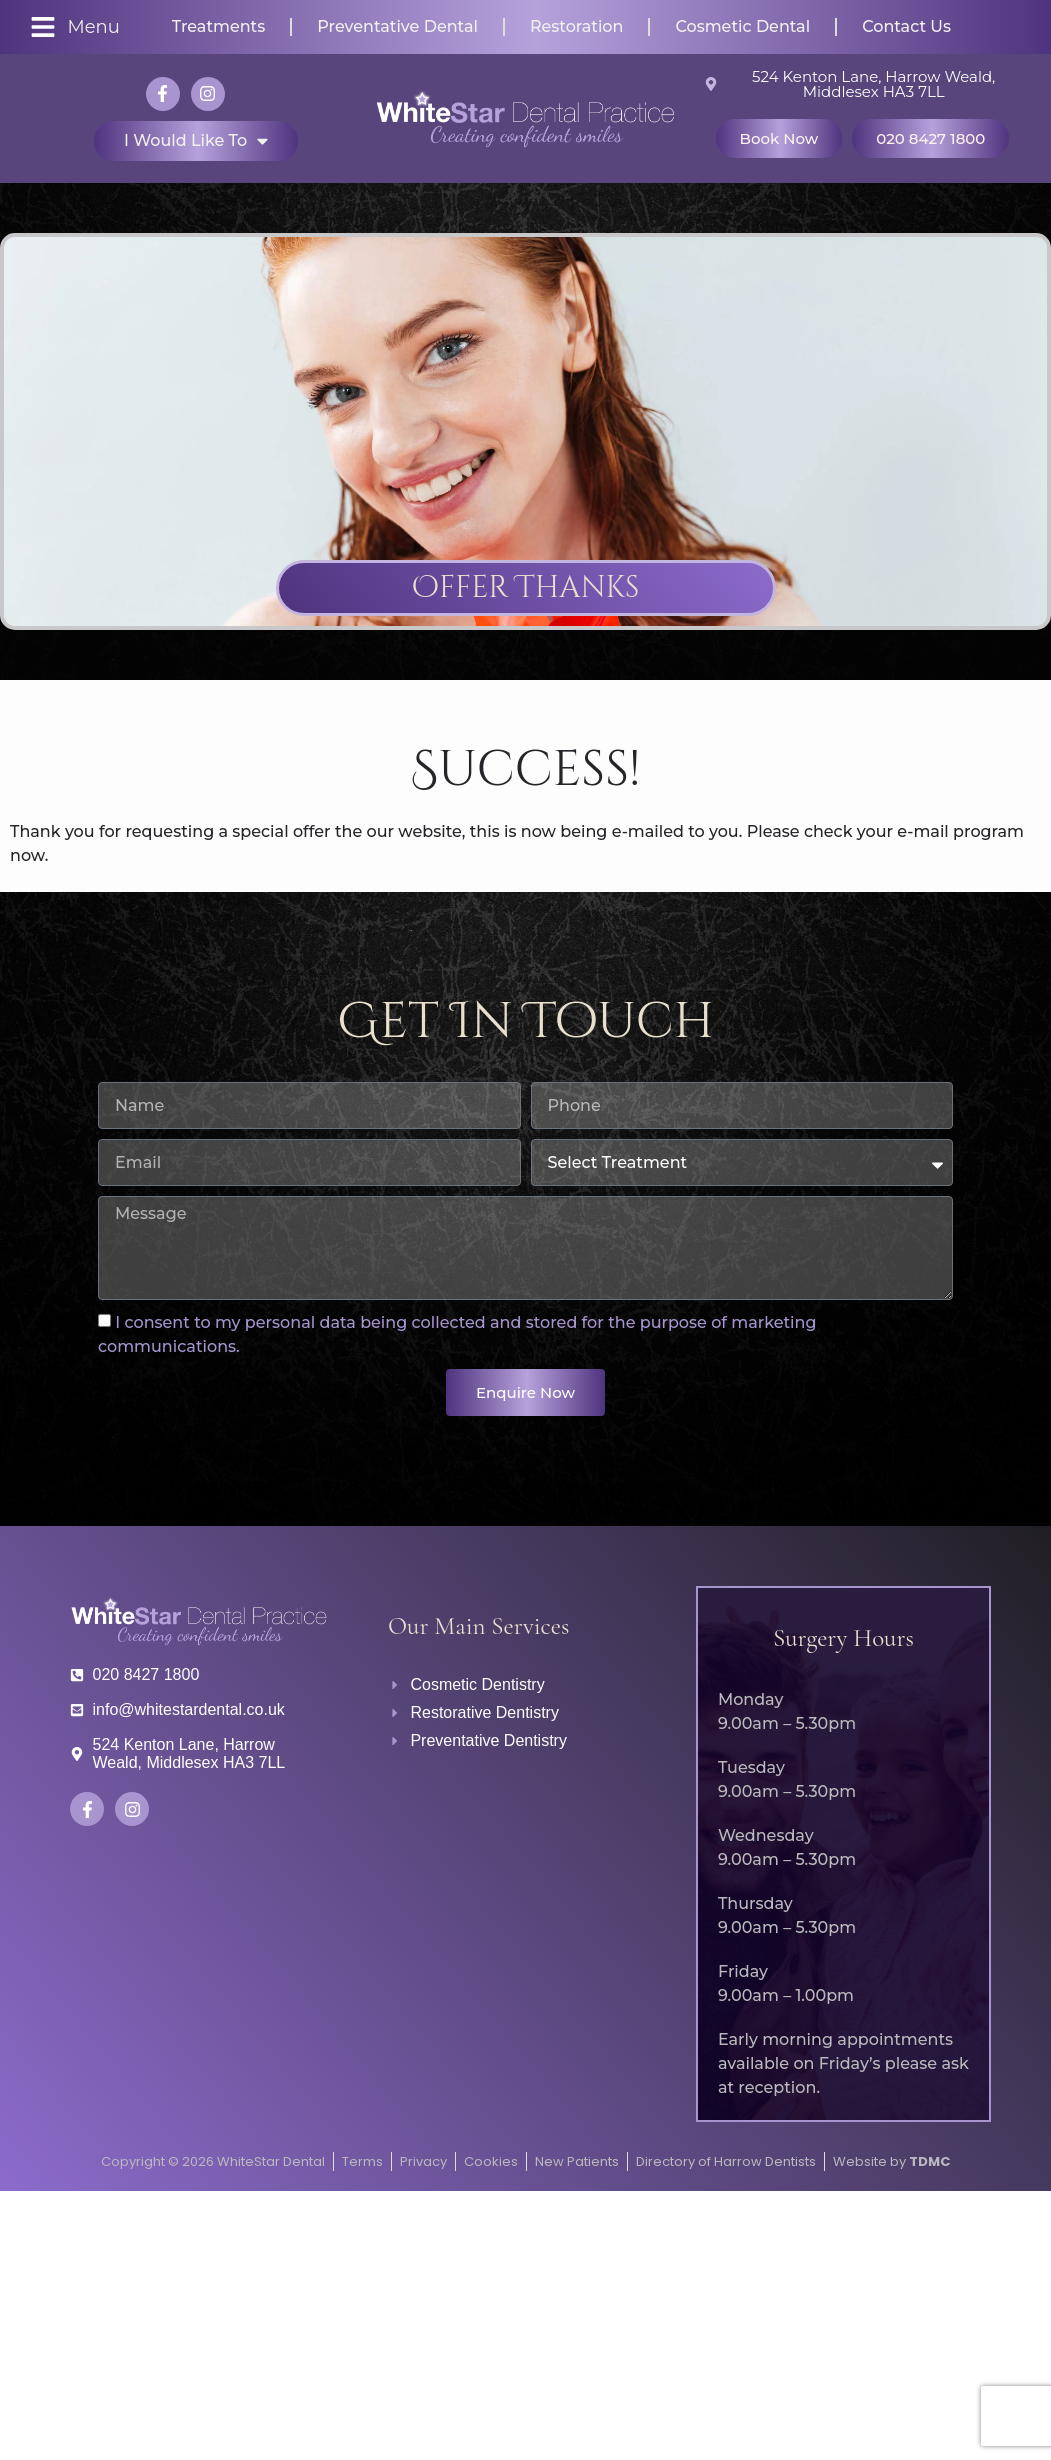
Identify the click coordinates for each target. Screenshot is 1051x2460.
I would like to (196, 141)
